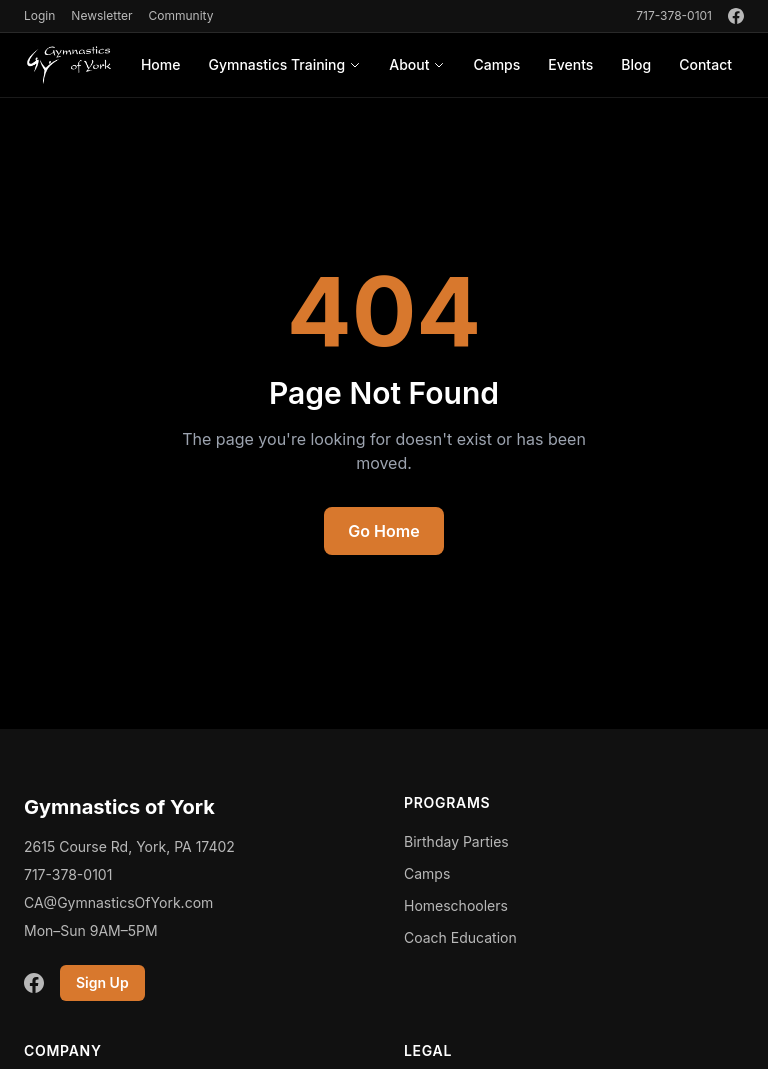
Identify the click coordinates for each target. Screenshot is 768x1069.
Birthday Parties (456, 841)
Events (570, 64)
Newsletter (101, 15)
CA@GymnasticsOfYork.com (118, 902)
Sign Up (102, 982)
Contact (705, 64)
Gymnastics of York (119, 807)
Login (39, 15)
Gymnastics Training (284, 64)
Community (180, 15)
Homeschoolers (456, 905)
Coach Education (460, 937)
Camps (496, 64)
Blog (636, 64)
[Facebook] (736, 16)
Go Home (383, 531)
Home (161, 64)
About (417, 64)
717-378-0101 (674, 15)
